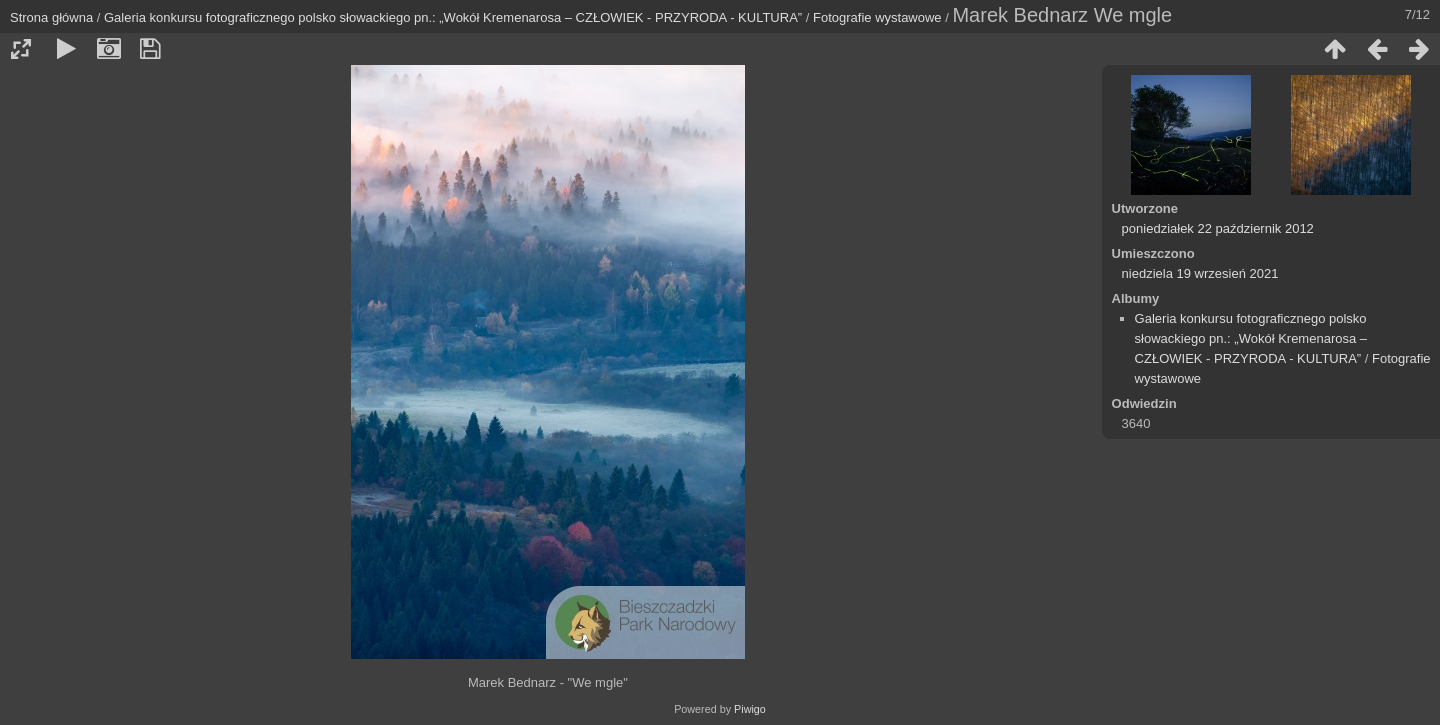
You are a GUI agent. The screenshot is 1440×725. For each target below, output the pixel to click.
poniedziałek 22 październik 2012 (1218, 228)
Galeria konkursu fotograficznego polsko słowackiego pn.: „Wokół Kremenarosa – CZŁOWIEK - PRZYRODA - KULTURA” (453, 17)
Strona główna (51, 17)
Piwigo (750, 709)
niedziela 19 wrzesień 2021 (1200, 273)
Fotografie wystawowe (877, 17)
